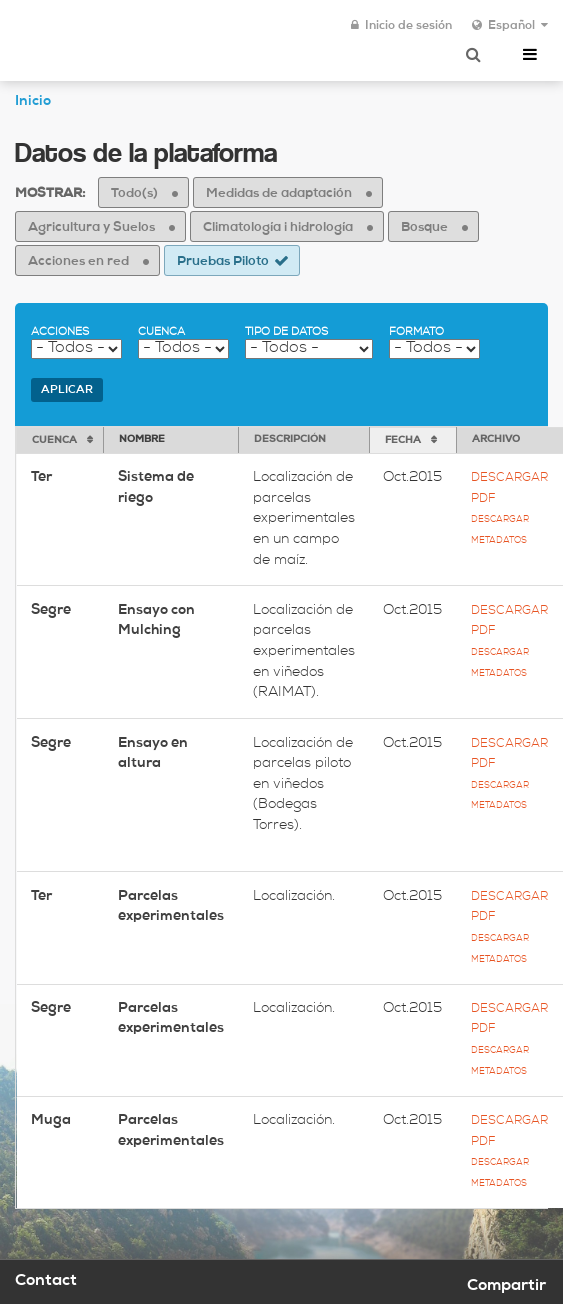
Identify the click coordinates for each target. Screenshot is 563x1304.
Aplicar (67, 390)
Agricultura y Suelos (91, 228)
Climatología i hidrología (278, 228)
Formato (416, 332)
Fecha (403, 441)
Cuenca (161, 332)
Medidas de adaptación (279, 194)
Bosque (424, 228)
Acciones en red (78, 262)
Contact (46, 1282)
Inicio (33, 102)
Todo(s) (134, 194)
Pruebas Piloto (223, 262)
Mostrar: (50, 194)
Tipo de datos (286, 332)
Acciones (60, 332)
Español (510, 26)
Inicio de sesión (401, 26)
